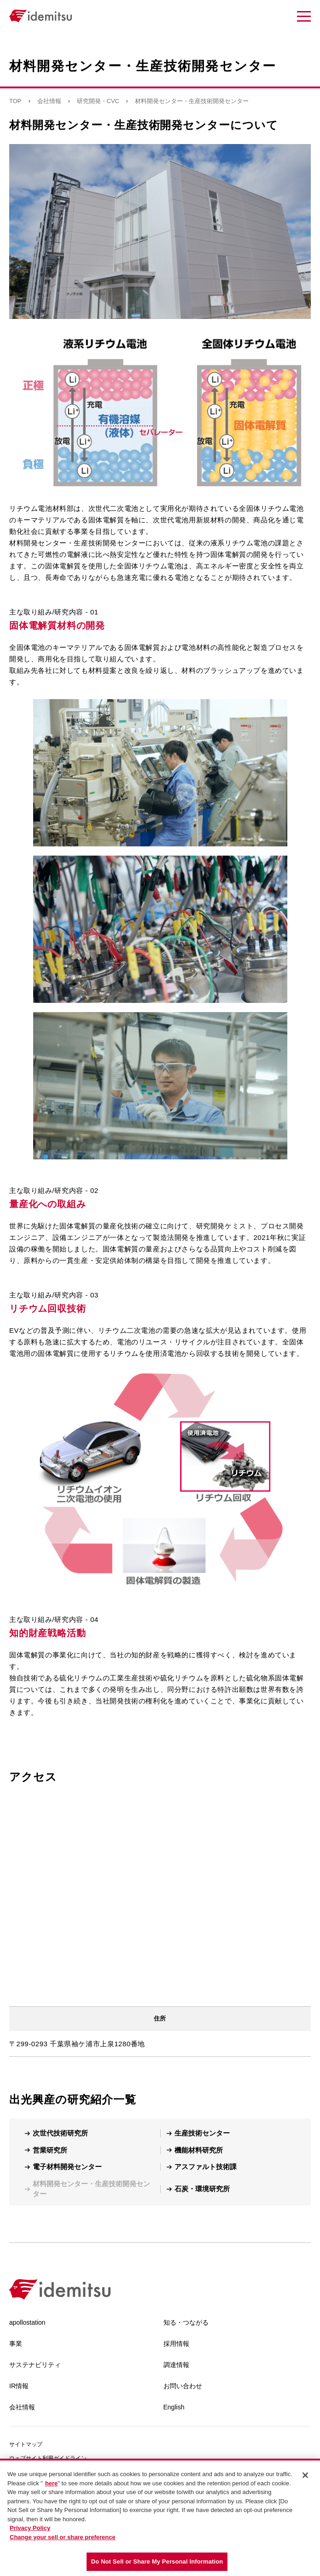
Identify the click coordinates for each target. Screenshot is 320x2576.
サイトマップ (25, 2444)
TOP (15, 101)
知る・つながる (186, 2322)
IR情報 (19, 2386)
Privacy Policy (30, 2527)
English (174, 2407)
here (51, 2483)
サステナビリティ (35, 2364)
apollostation (27, 2322)
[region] (160, 2517)
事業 (15, 2343)
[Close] (305, 2475)
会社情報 (49, 101)
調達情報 (176, 2364)
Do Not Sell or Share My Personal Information (157, 2561)
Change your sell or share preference (63, 2537)
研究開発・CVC (98, 101)
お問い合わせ (182, 2386)
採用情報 (176, 2343)
